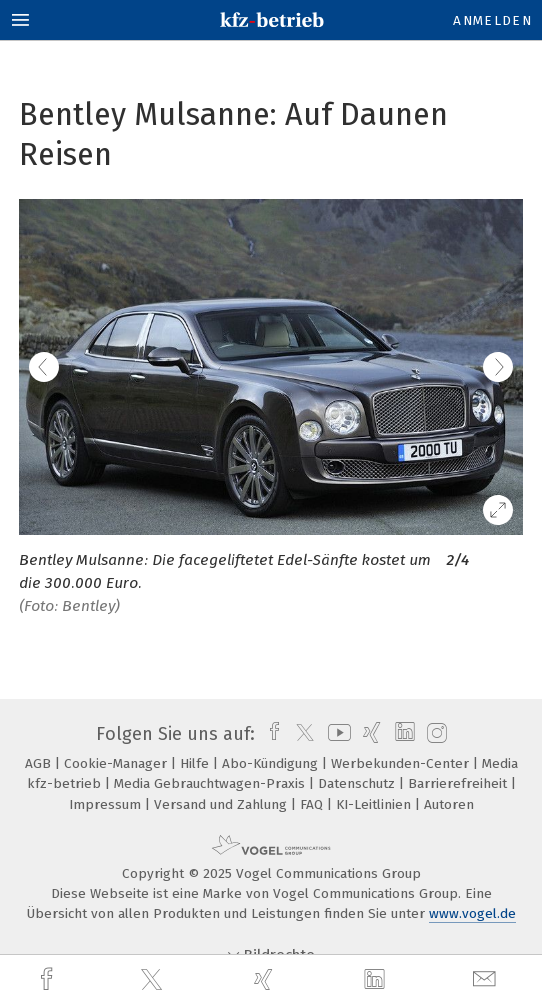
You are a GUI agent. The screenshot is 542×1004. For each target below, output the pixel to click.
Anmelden (492, 20)
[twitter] (154, 980)
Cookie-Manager (117, 763)
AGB (40, 763)
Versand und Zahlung (222, 804)
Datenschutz (358, 783)
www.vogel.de (472, 913)
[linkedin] (377, 980)
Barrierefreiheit (459, 783)
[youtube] (336, 734)
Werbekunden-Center (402, 763)
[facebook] (49, 979)
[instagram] (434, 734)
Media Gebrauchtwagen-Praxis (211, 783)
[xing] (266, 979)
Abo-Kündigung (272, 763)
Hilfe (196, 763)
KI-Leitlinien (375, 804)
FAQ (313, 804)
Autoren (449, 804)
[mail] (487, 979)
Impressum (107, 804)
